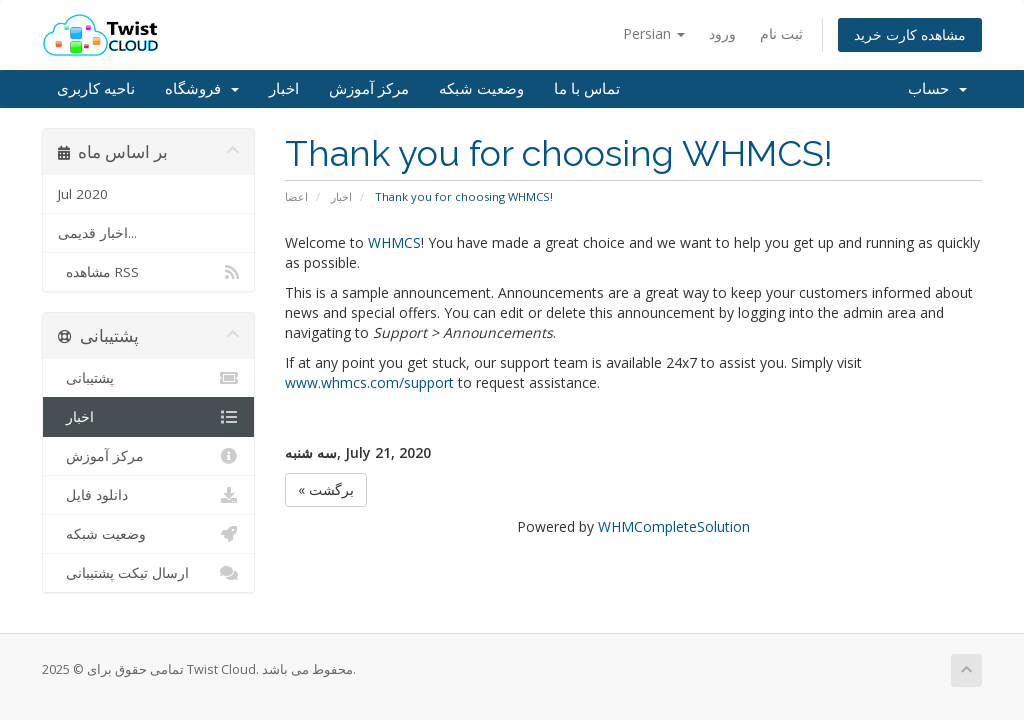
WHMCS (394, 242)
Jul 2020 (83, 194)
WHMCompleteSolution (674, 526)
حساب (937, 89)
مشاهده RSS (148, 272)
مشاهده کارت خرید (910, 34)
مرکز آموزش (369, 89)
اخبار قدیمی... (97, 233)
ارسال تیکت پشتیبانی (148, 573)
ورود (722, 33)
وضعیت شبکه (481, 89)
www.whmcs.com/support (369, 382)
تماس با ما (587, 89)
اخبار (284, 89)
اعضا (296, 196)
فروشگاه (202, 89)
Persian (654, 33)
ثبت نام (781, 33)
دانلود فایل (148, 495)
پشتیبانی (148, 378)
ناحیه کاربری (96, 89)
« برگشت (326, 489)
